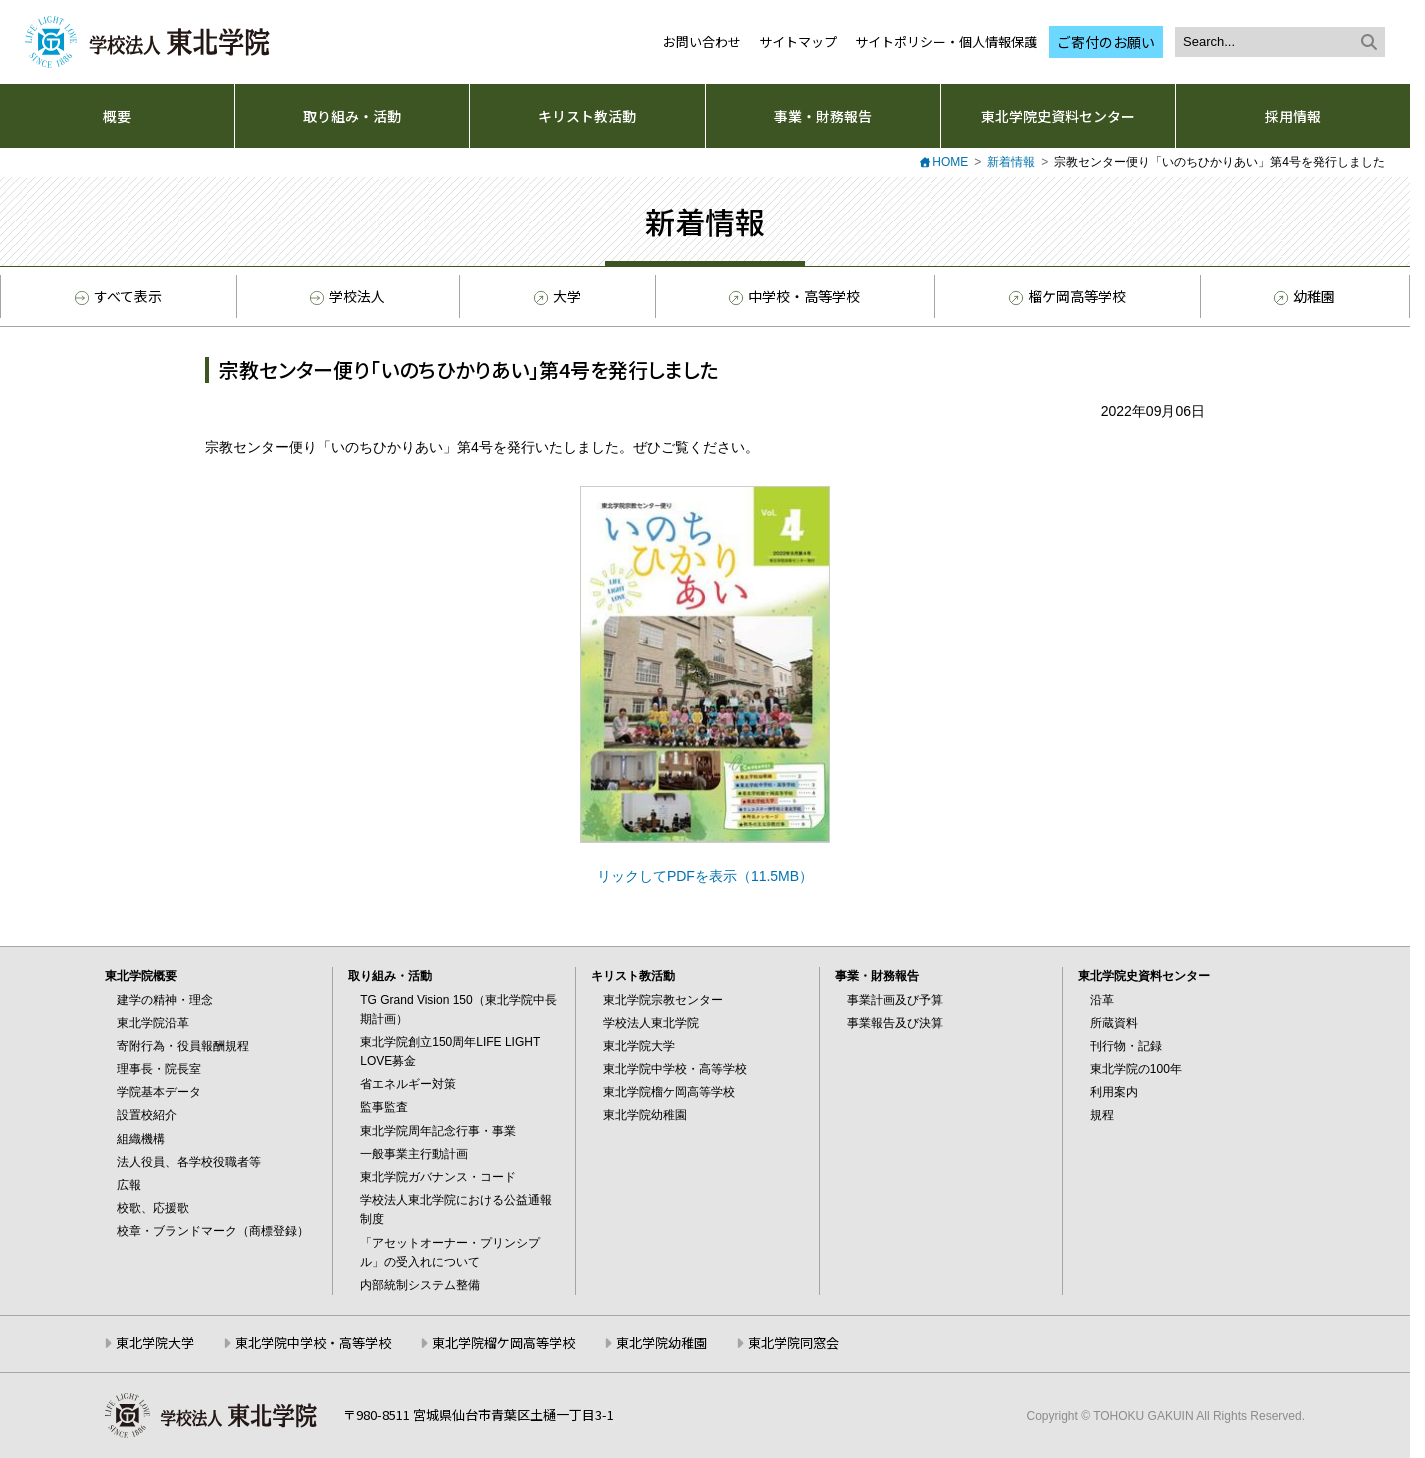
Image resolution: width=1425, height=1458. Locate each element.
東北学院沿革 (153, 1023)
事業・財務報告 (823, 116)
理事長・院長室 (159, 1069)
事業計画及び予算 (895, 1000)
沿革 (1102, 1000)
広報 (129, 1185)
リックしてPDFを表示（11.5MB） (705, 876)
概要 (117, 116)
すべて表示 (118, 296)
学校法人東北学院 (651, 1023)
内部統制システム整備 (420, 1285)
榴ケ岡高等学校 (1066, 297)
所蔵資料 (1114, 1023)
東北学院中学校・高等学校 (675, 1069)
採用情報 (1293, 116)
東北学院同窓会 (793, 1342)
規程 (1102, 1115)
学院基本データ (159, 1092)
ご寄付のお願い (1106, 42)
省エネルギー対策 (408, 1084)
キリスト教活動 (587, 116)
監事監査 (384, 1107)
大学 (556, 297)
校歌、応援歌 (153, 1208)
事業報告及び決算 (895, 1023)
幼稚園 (1303, 297)
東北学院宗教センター (663, 1000)
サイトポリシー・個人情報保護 (946, 41)
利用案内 (1114, 1092)
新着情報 (1011, 162)
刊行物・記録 (1126, 1046)
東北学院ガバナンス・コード (438, 1177)
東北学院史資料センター (1058, 116)
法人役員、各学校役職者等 (189, 1162)
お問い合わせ (702, 41)
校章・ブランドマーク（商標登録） (213, 1231)
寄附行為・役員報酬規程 (183, 1046)
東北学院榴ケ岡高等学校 (669, 1092)
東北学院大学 (639, 1046)
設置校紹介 (147, 1115)
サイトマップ (798, 41)
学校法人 (347, 296)
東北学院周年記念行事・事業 (438, 1131)
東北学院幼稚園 (645, 1115)
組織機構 (141, 1139)
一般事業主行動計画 (414, 1154)
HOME (950, 162)
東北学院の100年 (1136, 1069)
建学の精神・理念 (165, 1000)
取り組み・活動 (352, 116)
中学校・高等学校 (793, 297)
